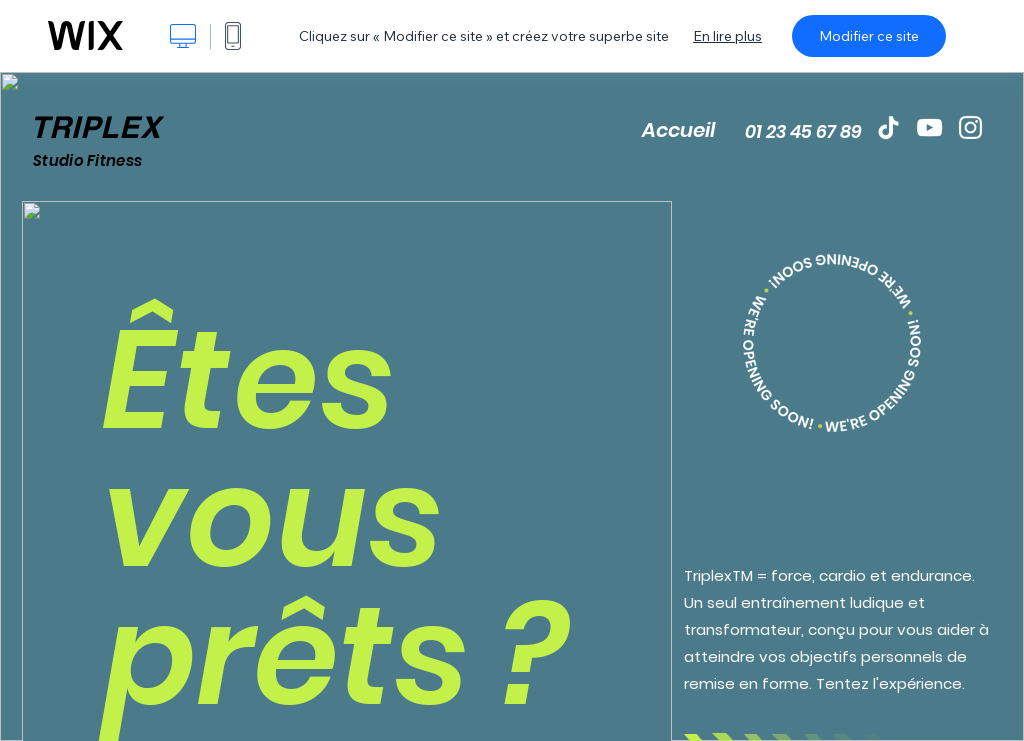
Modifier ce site (869, 36)
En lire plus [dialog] (727, 36)
